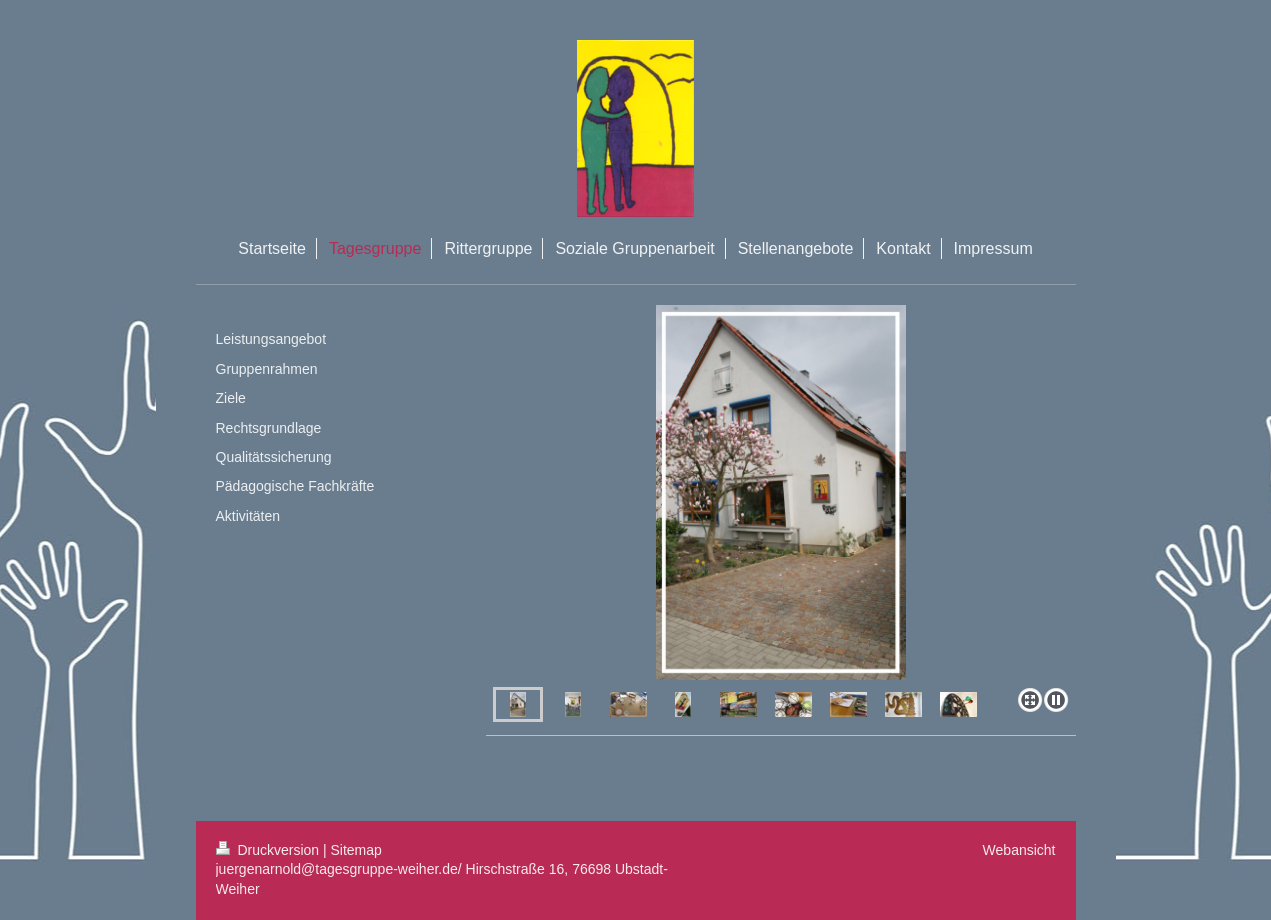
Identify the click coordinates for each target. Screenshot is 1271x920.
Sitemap (356, 850)
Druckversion (269, 850)
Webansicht (1019, 850)
